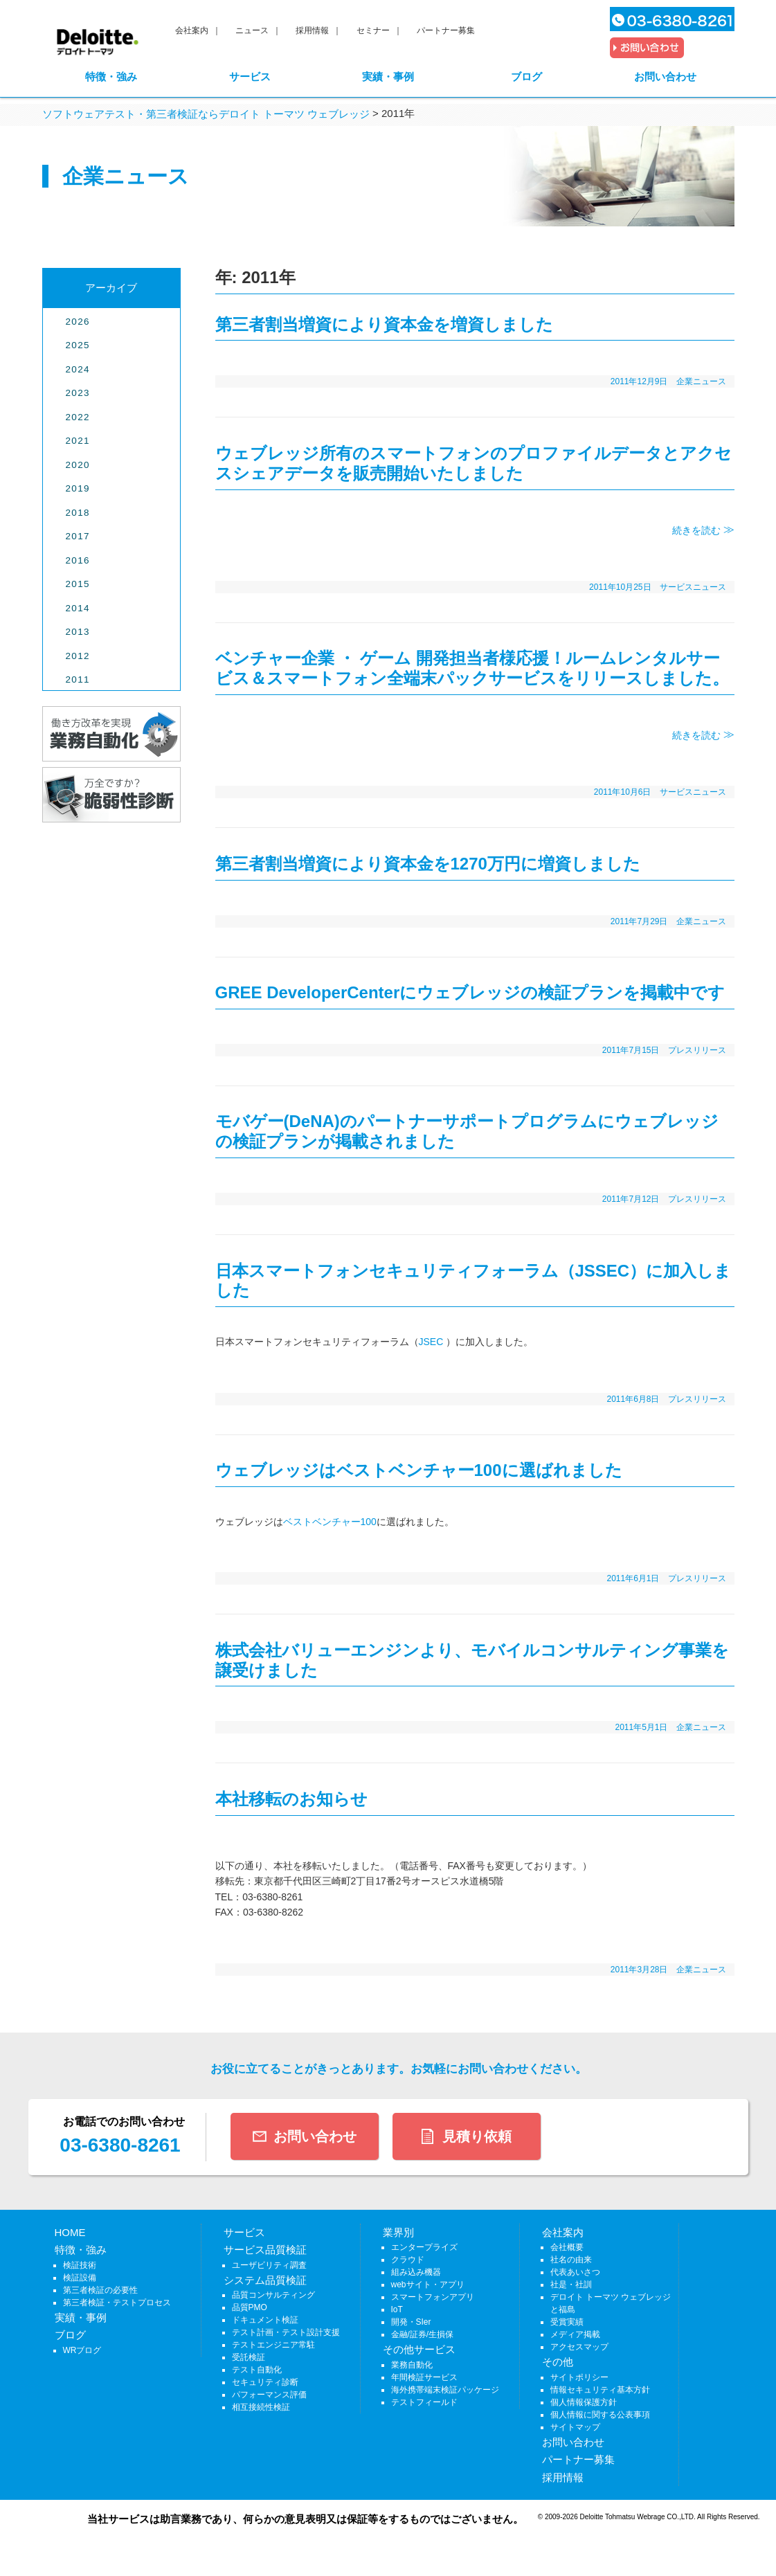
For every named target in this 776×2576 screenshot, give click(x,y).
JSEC (431, 1341)
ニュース (252, 30)
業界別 (398, 2232)
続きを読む (697, 530)
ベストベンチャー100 (330, 1521)
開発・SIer (411, 2322)
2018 (78, 512)
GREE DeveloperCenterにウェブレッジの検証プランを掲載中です (470, 992)
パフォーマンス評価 (269, 2394)
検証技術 (79, 2265)
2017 (78, 536)
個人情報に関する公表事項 (600, 2415)
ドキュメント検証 (265, 2320)
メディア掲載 (575, 2334)
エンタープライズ (424, 2247)
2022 (78, 417)
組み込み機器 (416, 2272)
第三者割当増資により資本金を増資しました (384, 324)
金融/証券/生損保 (422, 2334)
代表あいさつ (575, 2272)
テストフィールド (424, 2402)
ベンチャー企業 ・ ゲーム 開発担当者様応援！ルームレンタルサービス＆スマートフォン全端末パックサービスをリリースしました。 (472, 668)
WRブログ (82, 2350)
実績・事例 (388, 76)
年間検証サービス (424, 2377)
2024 (78, 369)
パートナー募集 (446, 30)
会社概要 (567, 2247)
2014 (78, 608)
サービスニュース (693, 587)
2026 (78, 321)
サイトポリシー (579, 2377)
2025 (78, 345)
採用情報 (312, 30)
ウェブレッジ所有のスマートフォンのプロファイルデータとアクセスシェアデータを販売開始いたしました (473, 463)
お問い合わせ (665, 76)
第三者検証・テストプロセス (117, 2302)
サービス (250, 76)
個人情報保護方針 (583, 2402)
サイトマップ (575, 2427)
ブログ (526, 76)
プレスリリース (697, 1050)
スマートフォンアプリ (432, 2297)
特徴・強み (111, 76)
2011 (78, 679)
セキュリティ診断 (265, 2382)
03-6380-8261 (120, 2145)
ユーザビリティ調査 (269, 2265)
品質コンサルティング (273, 2295)
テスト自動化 (257, 2370)
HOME (70, 2232)
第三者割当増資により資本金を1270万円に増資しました (427, 863)
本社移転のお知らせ (291, 1799)
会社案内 (191, 30)
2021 (78, 440)
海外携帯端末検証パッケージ (445, 2390)
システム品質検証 (265, 2280)
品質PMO (249, 2307)
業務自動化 (412, 2365)
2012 (78, 656)
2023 (78, 393)
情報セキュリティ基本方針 (600, 2390)
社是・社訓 (571, 2284)
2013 (78, 632)
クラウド (407, 2259)
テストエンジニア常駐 (273, 2345)
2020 (78, 465)
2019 (78, 488)
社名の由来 (571, 2259)
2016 (78, 560)
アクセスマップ (579, 2347)
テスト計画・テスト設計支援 (286, 2332)
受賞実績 (567, 2322)
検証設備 (79, 2277)
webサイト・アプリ (427, 2284)
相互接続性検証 (261, 2407)
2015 (78, 584)
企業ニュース (701, 381)
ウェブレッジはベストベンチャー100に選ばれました (418, 1470)
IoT (397, 2309)
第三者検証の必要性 (100, 2290)
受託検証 (248, 2357)
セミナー (373, 30)
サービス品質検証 (265, 2249)
